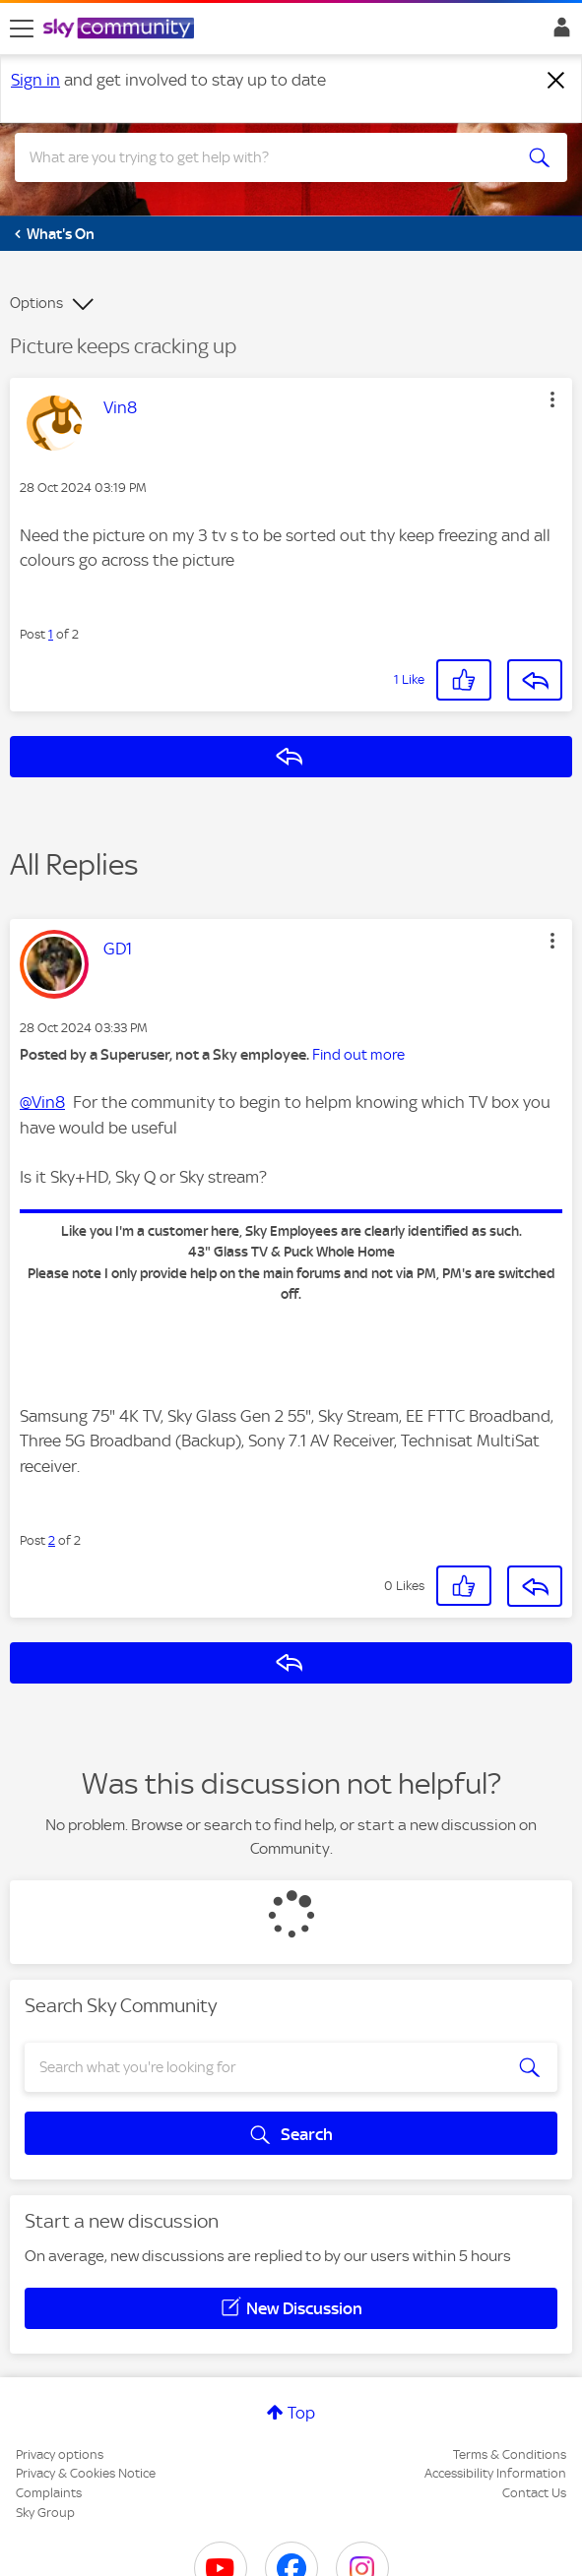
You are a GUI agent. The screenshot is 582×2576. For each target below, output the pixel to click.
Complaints (49, 2492)
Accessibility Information (495, 2473)
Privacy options (59, 2454)
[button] (552, 399)
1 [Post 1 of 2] (50, 634)
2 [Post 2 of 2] (51, 1540)
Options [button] (36, 303)
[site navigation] (21, 28)
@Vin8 (42, 1102)
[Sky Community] (121, 29)
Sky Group (45, 2512)
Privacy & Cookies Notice (86, 2473)
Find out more (358, 1055)
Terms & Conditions (509, 2454)
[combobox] (263, 157)
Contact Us (534, 2492)
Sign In (558, 32)
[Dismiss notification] (556, 80)
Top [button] (301, 2413)
